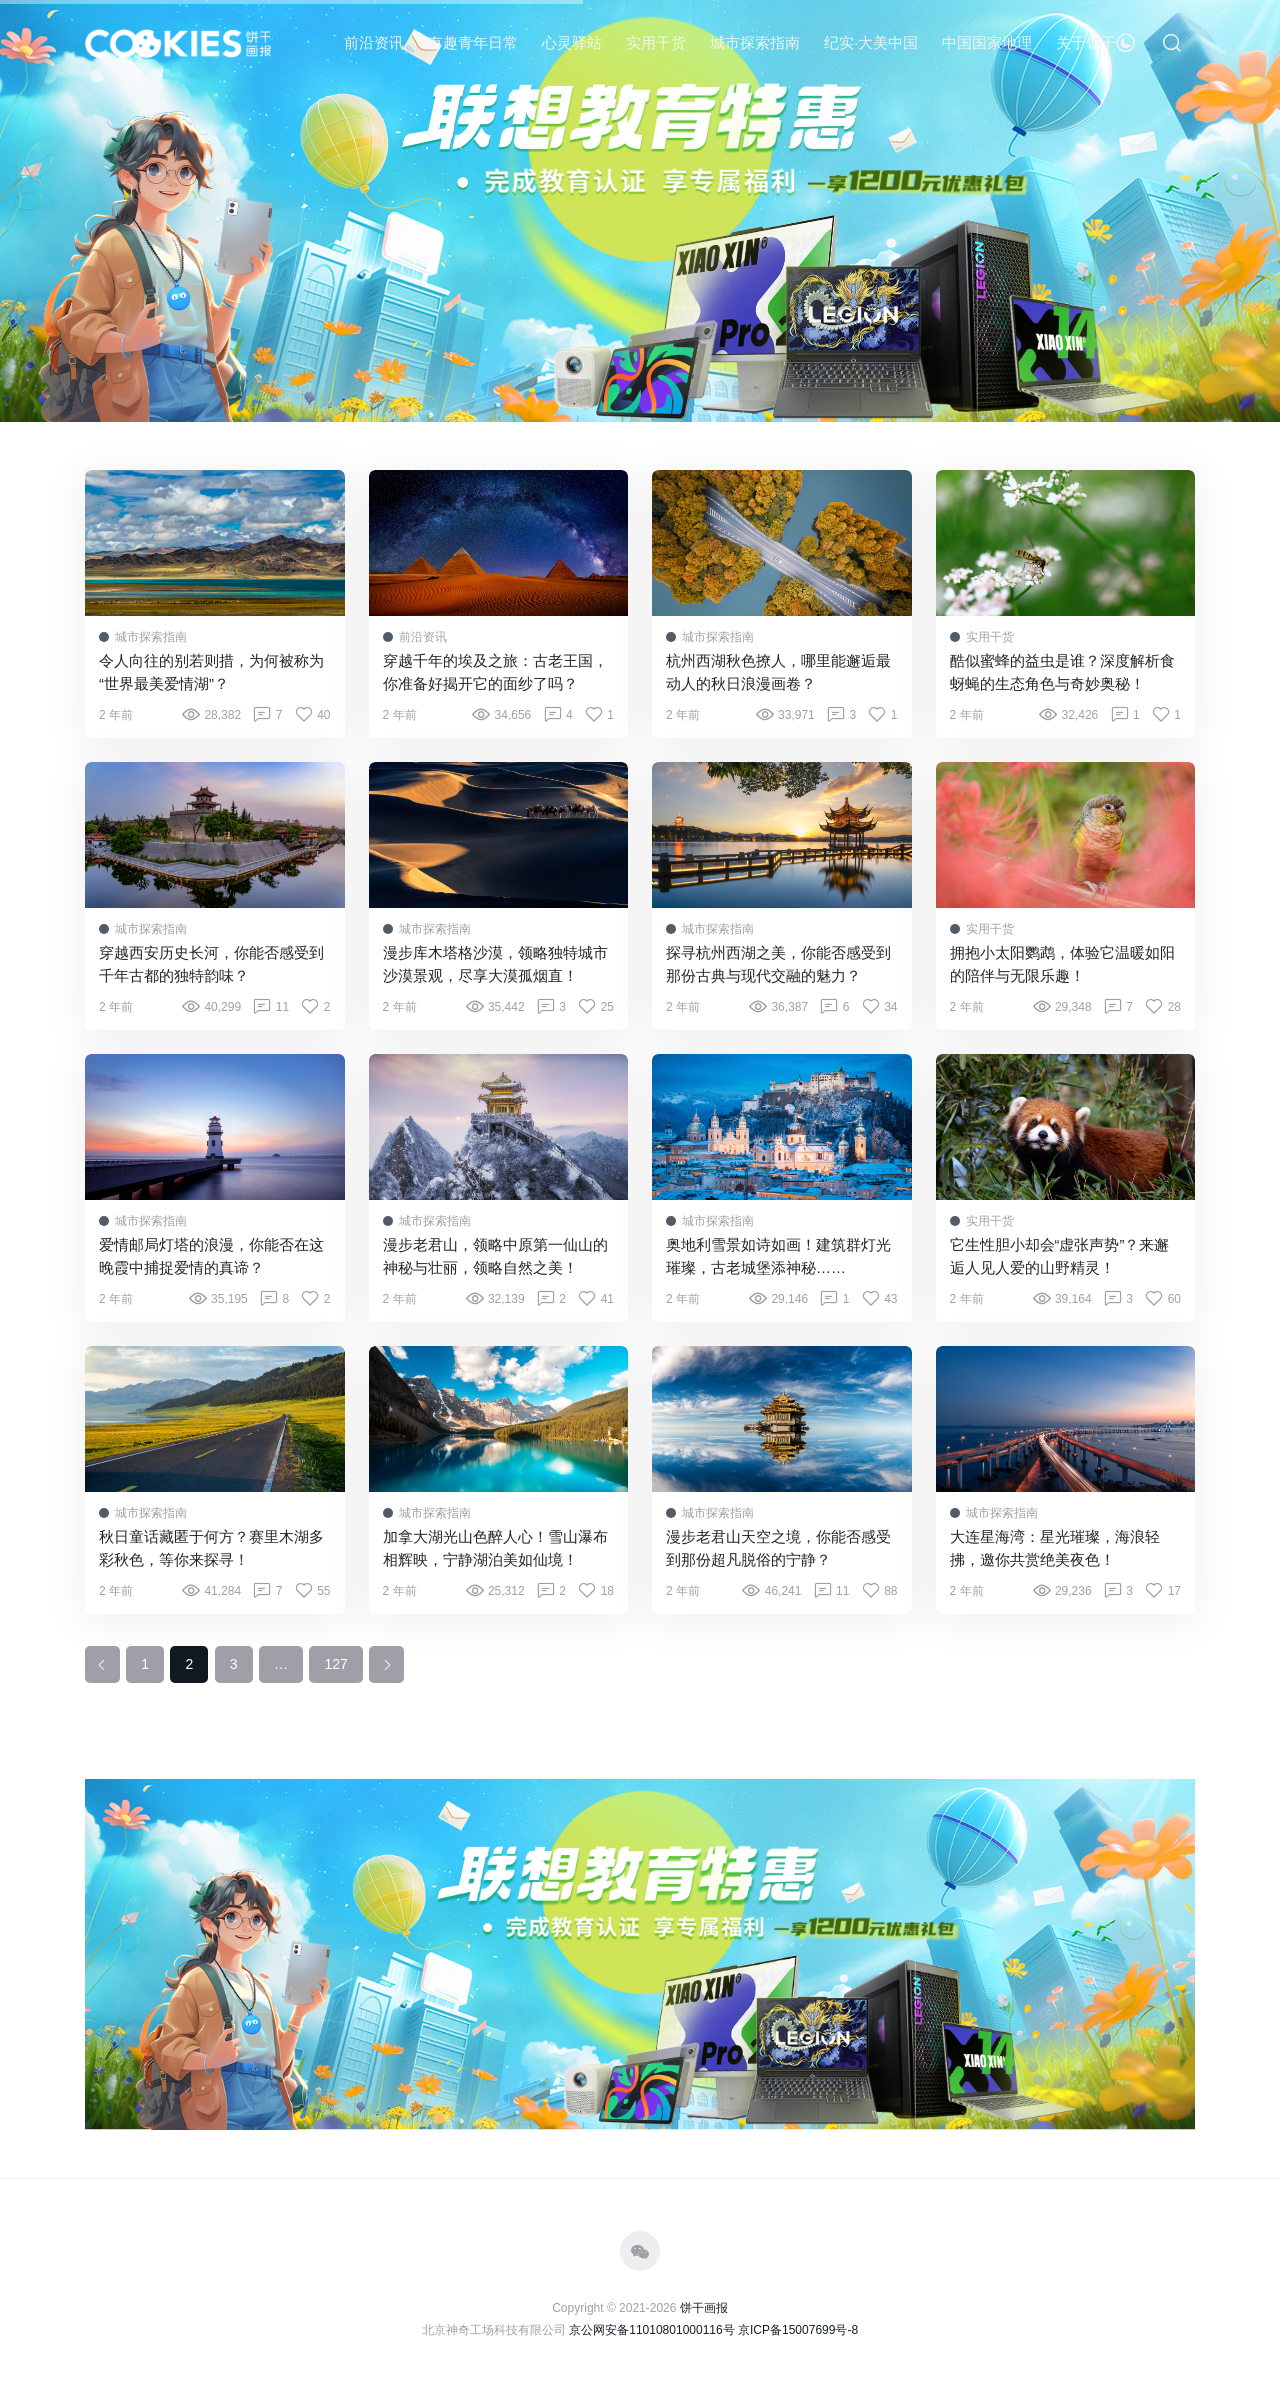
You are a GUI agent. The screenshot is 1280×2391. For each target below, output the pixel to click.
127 (335, 1664)
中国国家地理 (987, 42)
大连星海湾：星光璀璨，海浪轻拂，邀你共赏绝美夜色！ (1055, 1548)
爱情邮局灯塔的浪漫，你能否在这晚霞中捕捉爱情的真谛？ (211, 1256)
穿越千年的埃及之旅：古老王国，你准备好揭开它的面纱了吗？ (495, 672)
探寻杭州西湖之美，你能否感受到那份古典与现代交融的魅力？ (778, 964)
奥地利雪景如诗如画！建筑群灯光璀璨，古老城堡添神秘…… (778, 1256)
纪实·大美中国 (871, 42)
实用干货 (656, 42)
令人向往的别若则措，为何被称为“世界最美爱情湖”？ (211, 672)
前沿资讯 (374, 42)
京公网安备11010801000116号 (651, 2330)
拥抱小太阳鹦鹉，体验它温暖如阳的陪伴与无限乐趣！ (1062, 964)
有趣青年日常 (473, 42)
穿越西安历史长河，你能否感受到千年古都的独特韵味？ (211, 964)
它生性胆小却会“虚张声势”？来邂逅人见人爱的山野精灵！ (1060, 1256)
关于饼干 (1086, 42)
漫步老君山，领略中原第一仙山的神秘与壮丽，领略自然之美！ (495, 1256)
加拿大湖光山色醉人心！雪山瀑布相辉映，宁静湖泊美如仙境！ (495, 1548)
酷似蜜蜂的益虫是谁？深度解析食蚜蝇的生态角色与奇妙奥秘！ (1062, 672)
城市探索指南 (755, 42)
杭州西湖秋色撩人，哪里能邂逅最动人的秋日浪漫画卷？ (778, 672)
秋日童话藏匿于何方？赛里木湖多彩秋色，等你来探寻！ (211, 1548)
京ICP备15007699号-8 (798, 2330)
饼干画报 (704, 2308)
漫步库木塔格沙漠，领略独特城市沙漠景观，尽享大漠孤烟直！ (495, 964)
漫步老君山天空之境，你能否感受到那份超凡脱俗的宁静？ (778, 1548)
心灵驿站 (572, 42)
